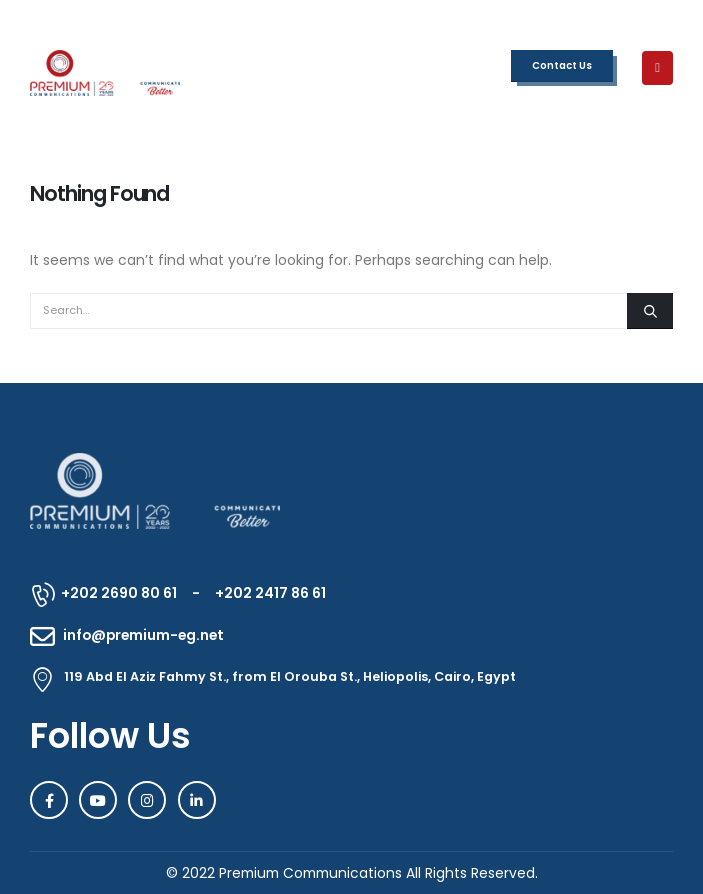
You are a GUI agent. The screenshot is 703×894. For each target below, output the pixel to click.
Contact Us (562, 65)
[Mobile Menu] (657, 68)
